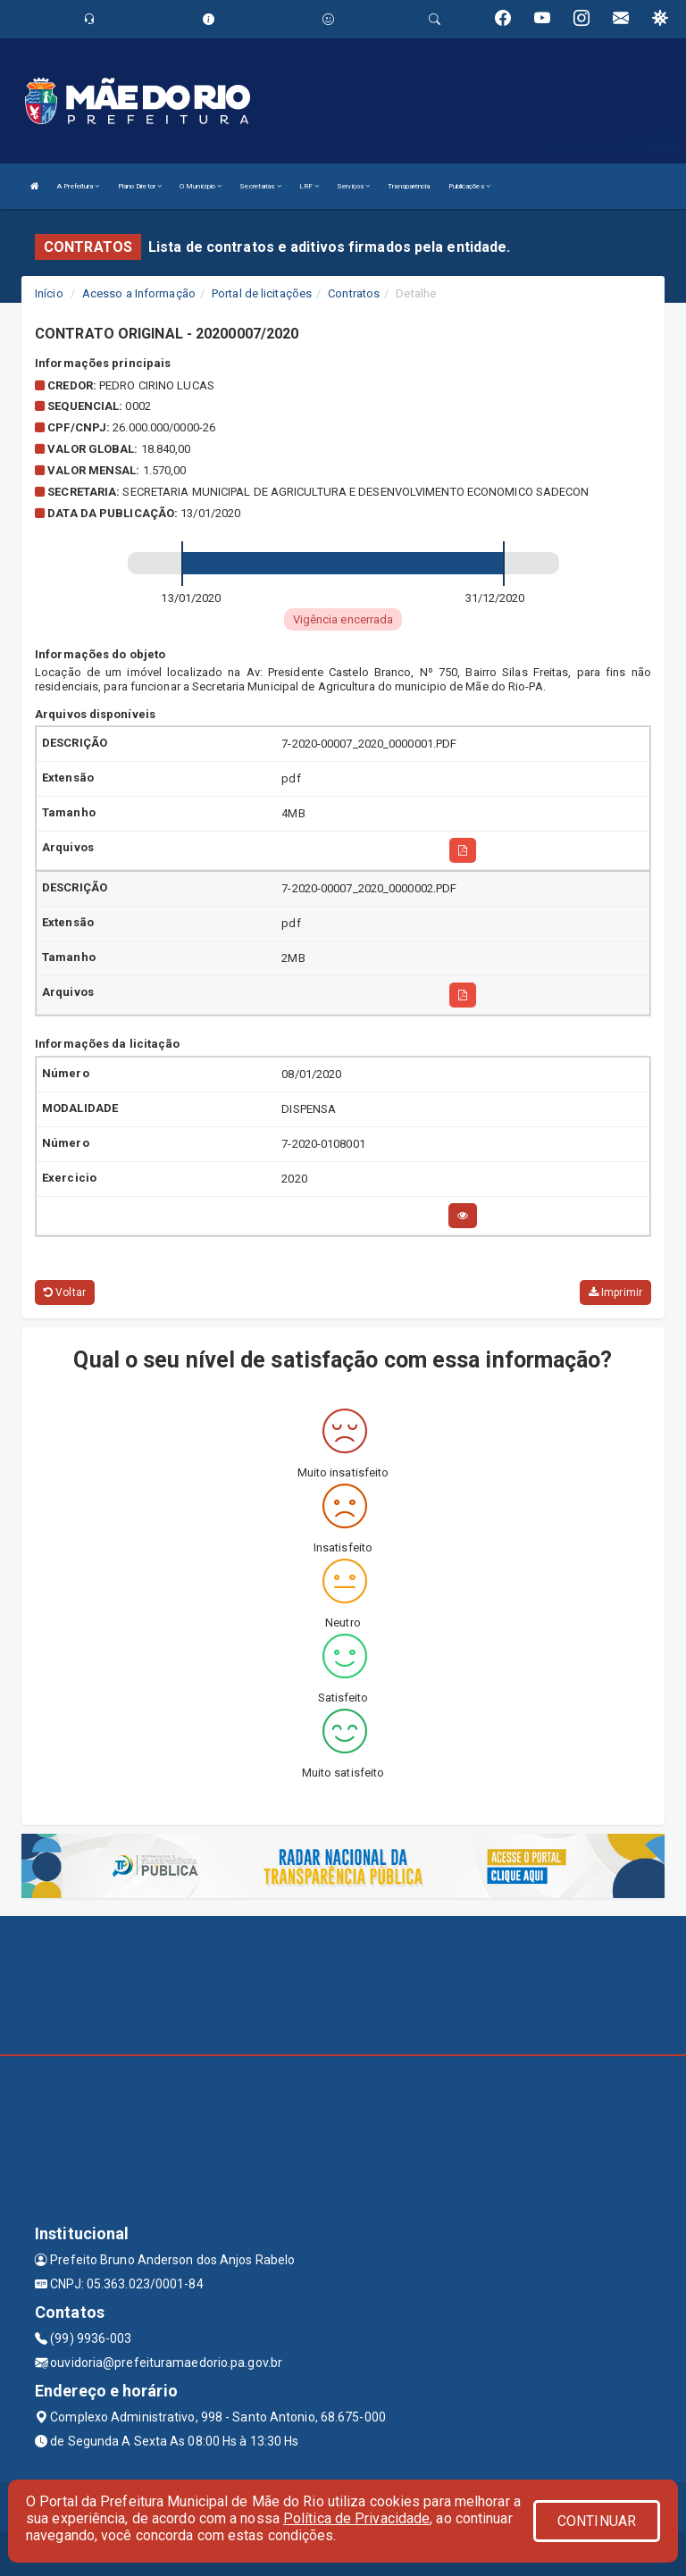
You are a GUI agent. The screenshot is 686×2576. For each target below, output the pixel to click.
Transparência (409, 186)
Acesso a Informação (139, 293)
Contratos (354, 293)
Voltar (65, 1292)
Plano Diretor (140, 186)
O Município (201, 186)
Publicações (469, 186)
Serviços (353, 186)
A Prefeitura (78, 186)
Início (49, 293)
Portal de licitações (262, 293)
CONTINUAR (596, 2521)
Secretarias (259, 186)
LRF (309, 186)
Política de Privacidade (356, 2518)
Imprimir (615, 1292)
